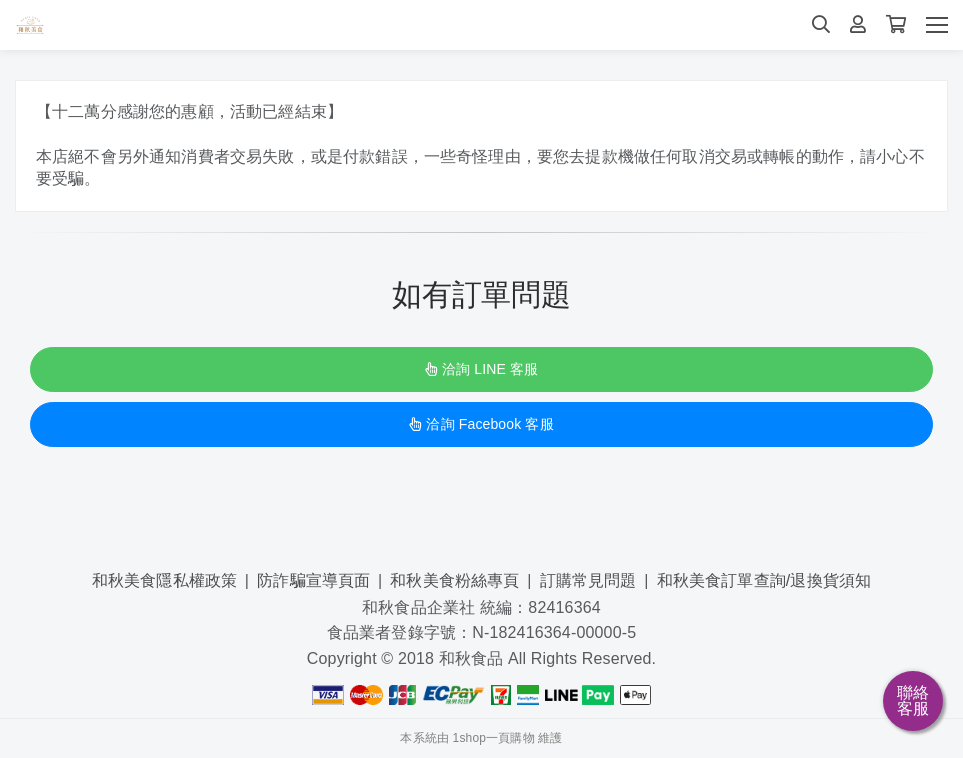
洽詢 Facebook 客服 (481, 424)
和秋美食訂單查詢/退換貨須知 (764, 580)
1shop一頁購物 (494, 738)
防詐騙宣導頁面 (313, 580)
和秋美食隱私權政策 (164, 580)
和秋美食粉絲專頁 (454, 580)
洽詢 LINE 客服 (481, 369)
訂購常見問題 (588, 580)
